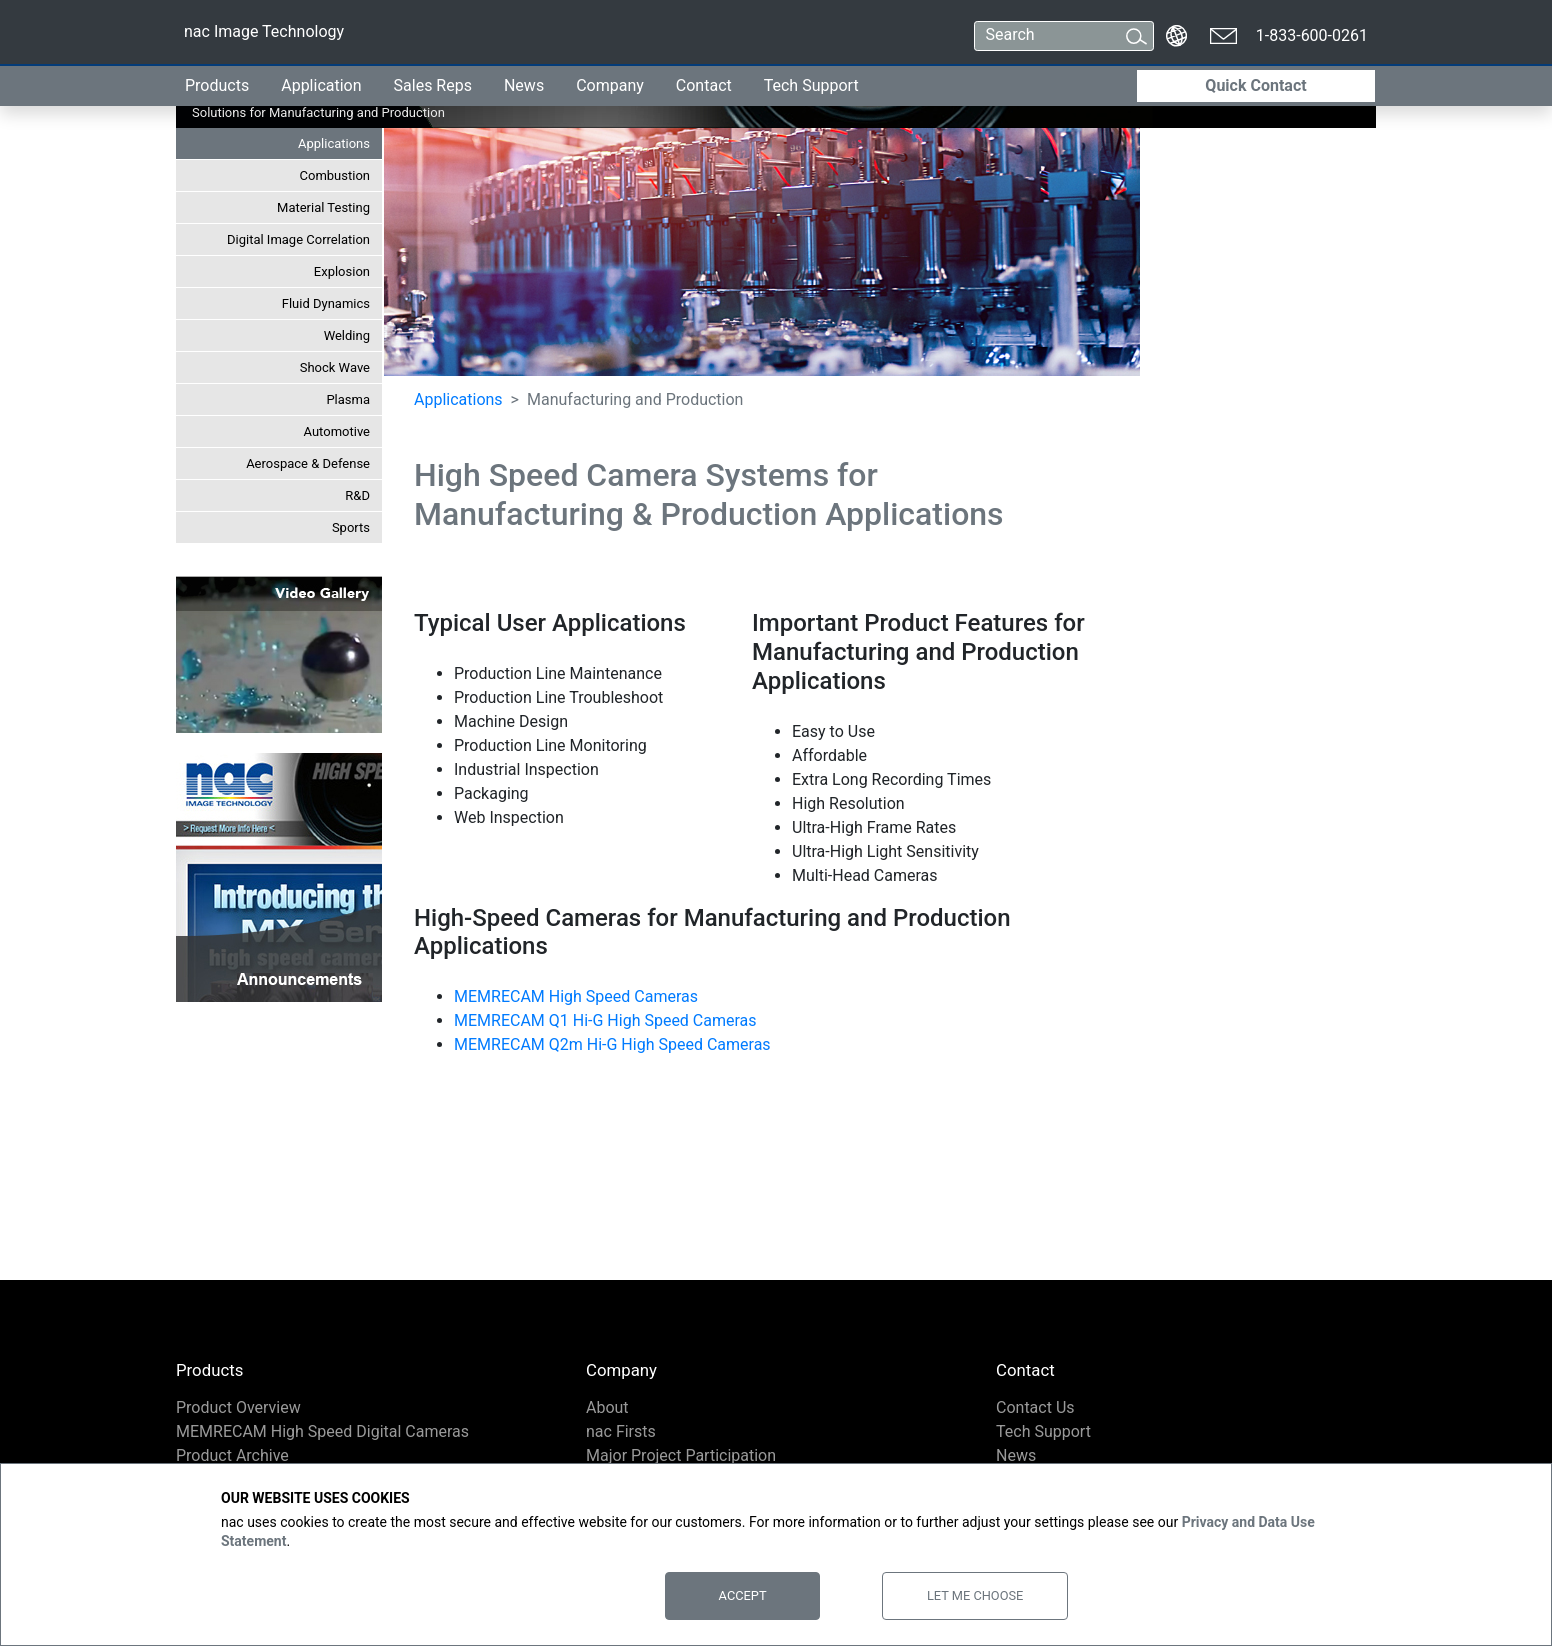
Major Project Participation (681, 1455)
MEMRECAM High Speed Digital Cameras (322, 1431)
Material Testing (323, 207)
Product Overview (238, 1407)
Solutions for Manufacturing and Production (318, 112)
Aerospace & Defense (308, 463)
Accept (743, 1595)
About (607, 1407)
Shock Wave (335, 367)
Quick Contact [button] (1255, 85)
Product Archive (232, 1455)
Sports (351, 527)
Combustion (335, 175)
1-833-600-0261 (1312, 35)
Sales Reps (433, 85)
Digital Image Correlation (298, 239)
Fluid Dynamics (326, 303)
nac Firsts (621, 1431)
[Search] (1045, 36)
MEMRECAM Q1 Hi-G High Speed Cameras (605, 1020)
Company (610, 85)
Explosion (342, 271)
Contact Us (1035, 1407)
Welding (347, 335)
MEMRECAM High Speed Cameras (576, 996)
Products (217, 85)
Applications (334, 143)
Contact (704, 85)
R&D (357, 495)
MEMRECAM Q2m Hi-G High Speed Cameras (612, 1044)
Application (321, 85)
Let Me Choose (975, 1595)
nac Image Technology (263, 35)
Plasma (348, 399)
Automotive (337, 431)
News (524, 85)
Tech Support (811, 85)
